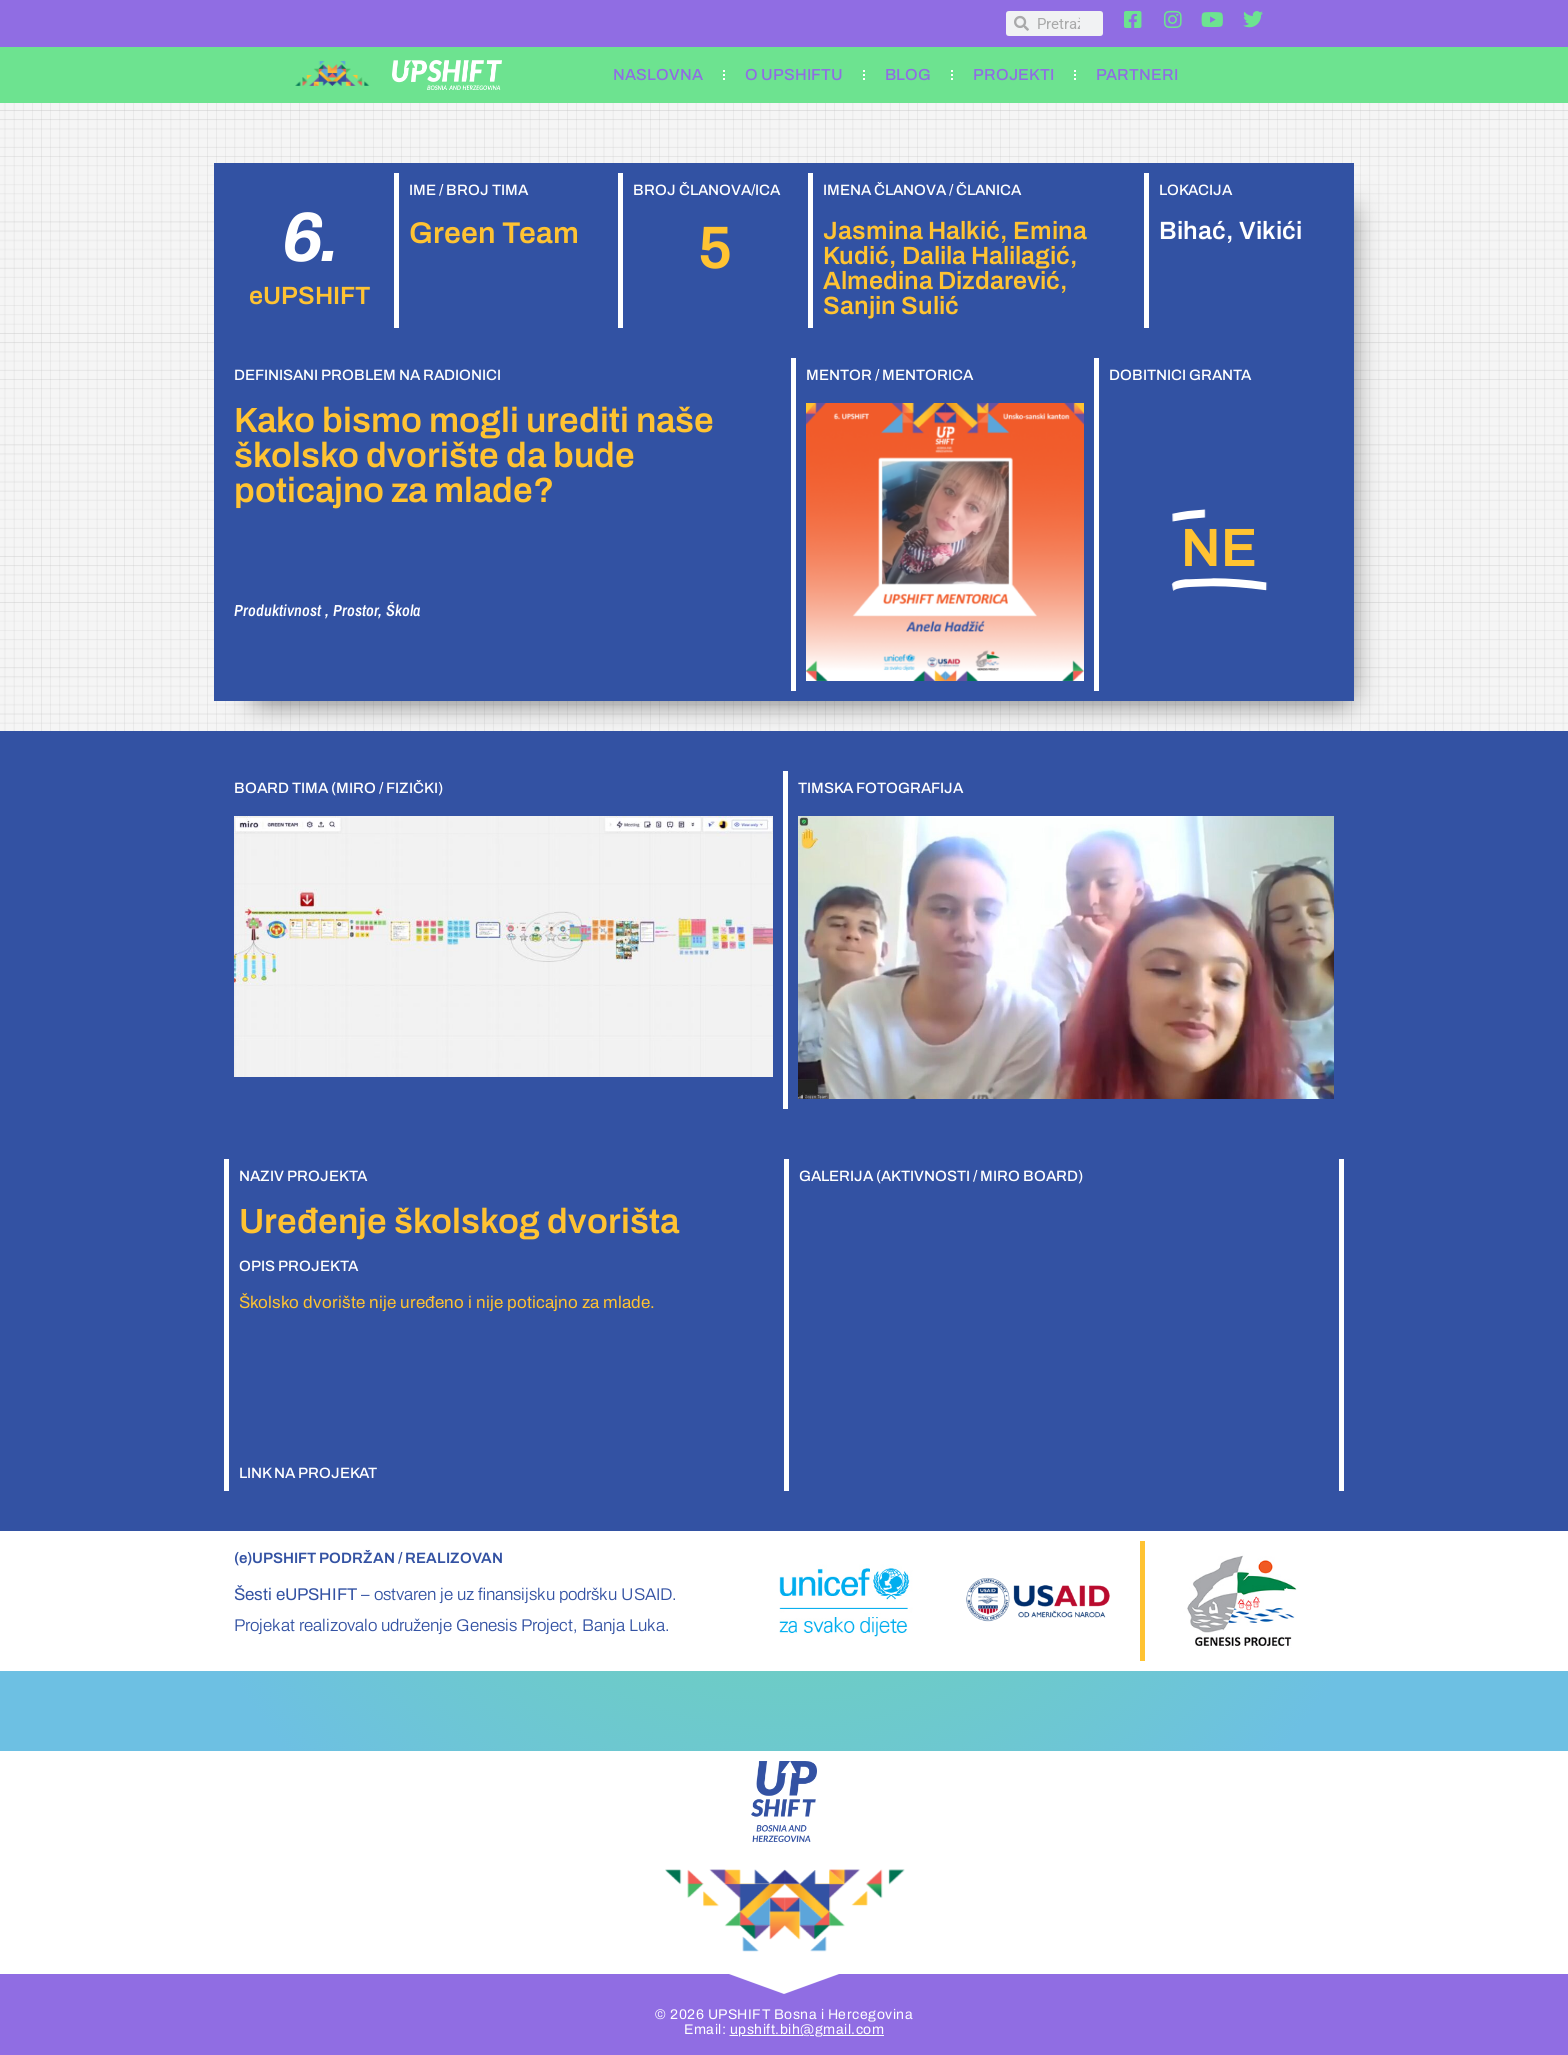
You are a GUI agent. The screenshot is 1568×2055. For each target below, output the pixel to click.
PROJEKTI (1013, 74)
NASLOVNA (658, 74)
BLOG (908, 74)
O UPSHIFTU (794, 74)
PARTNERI (1137, 74)
